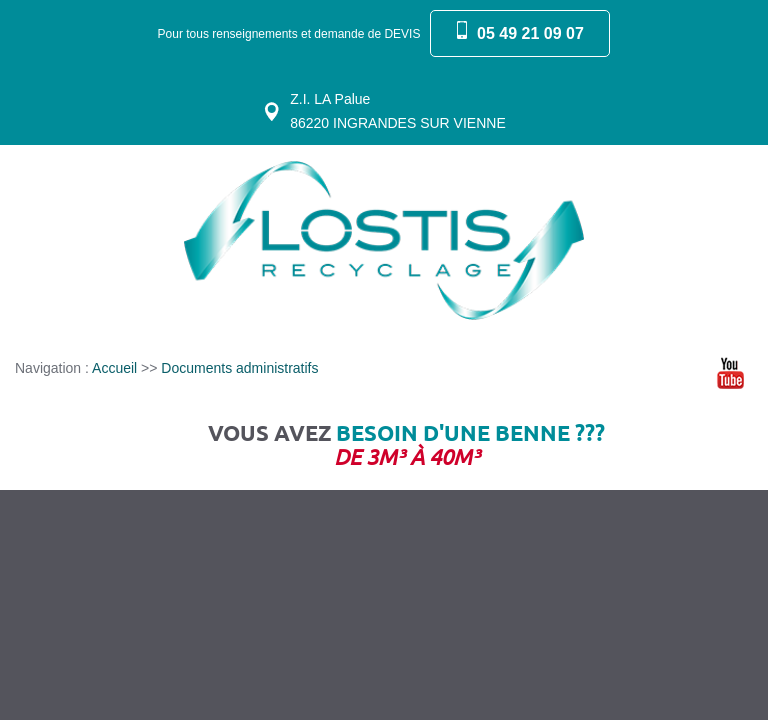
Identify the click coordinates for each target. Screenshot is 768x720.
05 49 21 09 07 (530, 33)
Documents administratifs (239, 368)
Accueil (114, 368)
